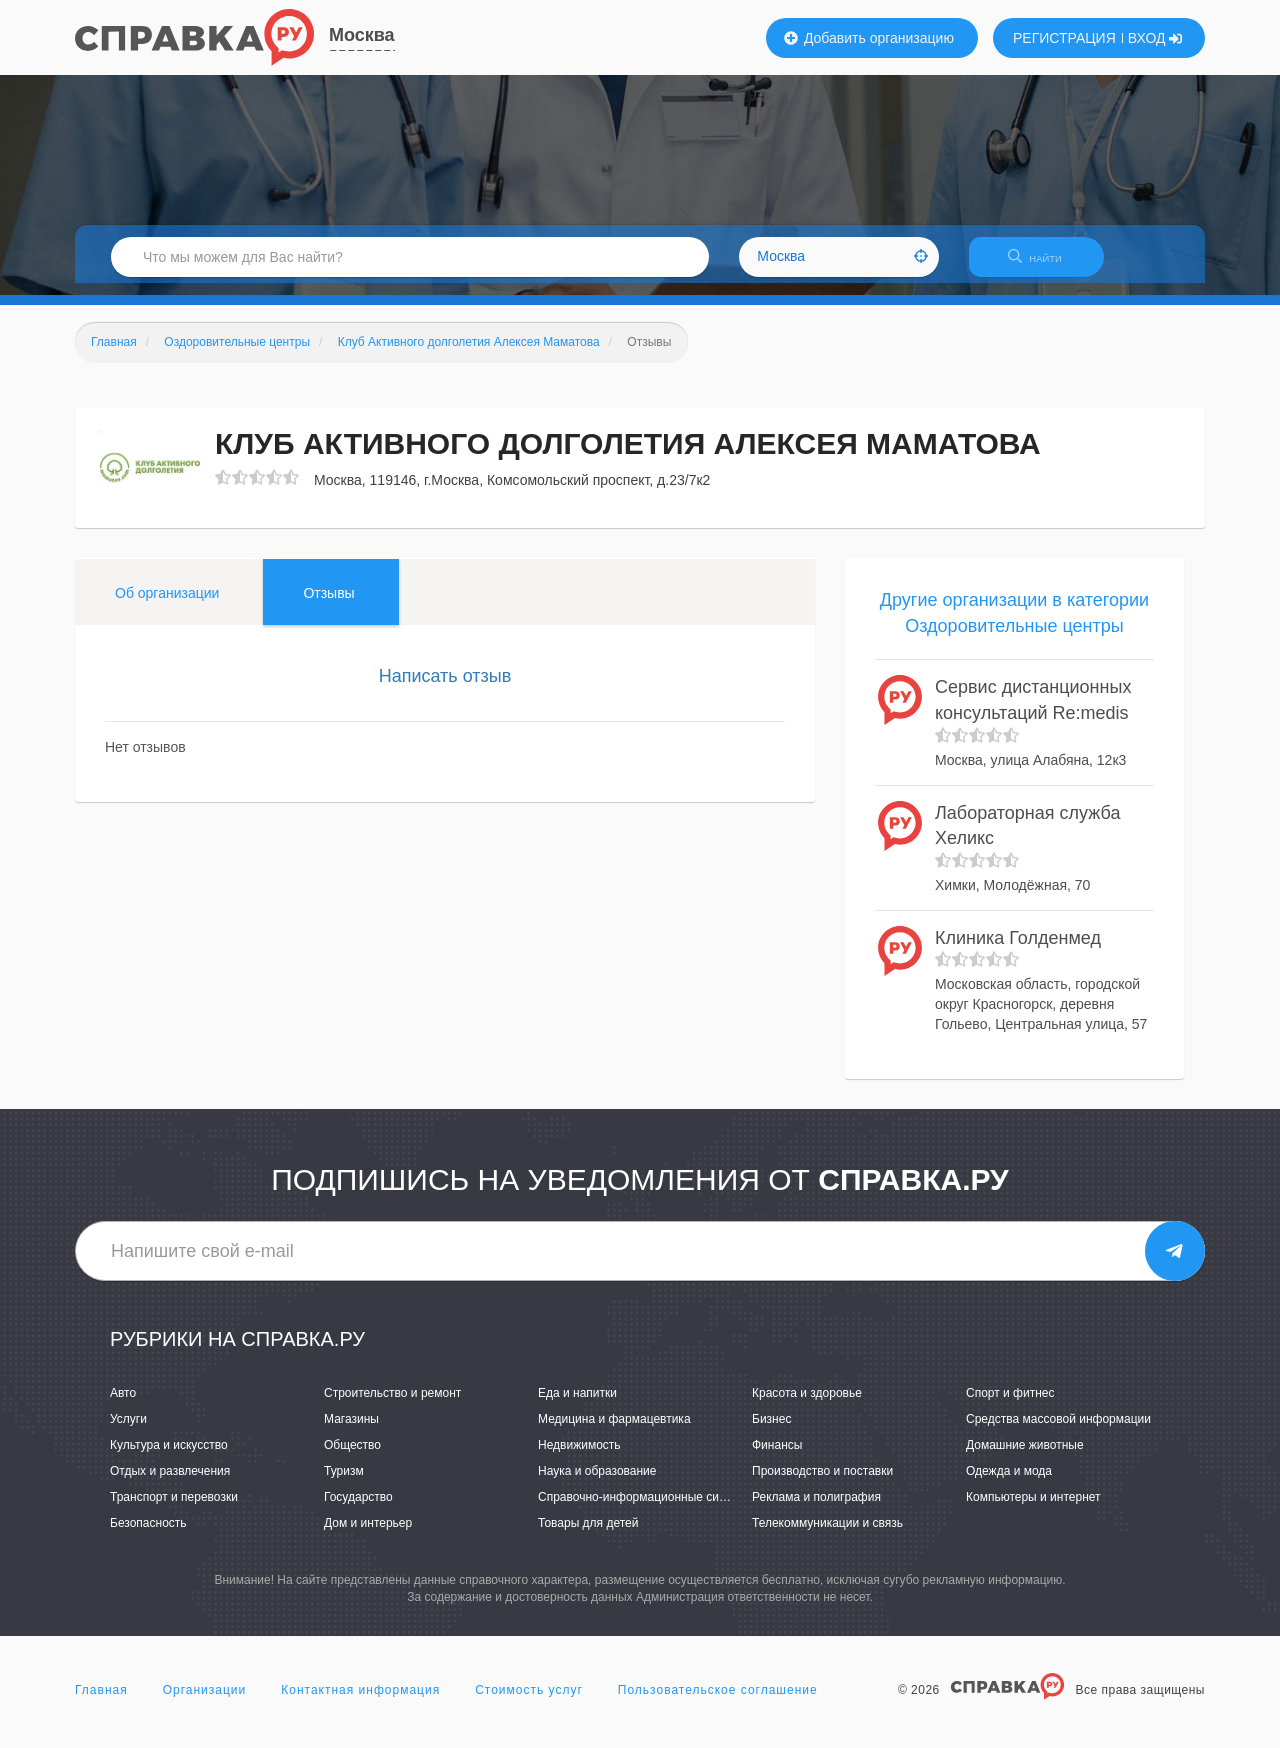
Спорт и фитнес (1010, 1405)
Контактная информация (360, 1702)
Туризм (344, 1483)
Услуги (128, 1431)
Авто (123, 1405)
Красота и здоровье (807, 1405)
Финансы (777, 1457)
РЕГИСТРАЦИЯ (1064, 38)
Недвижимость (579, 1457)
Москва (362, 35)
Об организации (167, 605)
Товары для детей (588, 1536)
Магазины (351, 1431)
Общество (352, 1457)
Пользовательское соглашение (718, 1702)
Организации (205, 1702)
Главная (101, 1702)
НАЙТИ (1045, 264)
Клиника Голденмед (1018, 950)
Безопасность (148, 1536)
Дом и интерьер (368, 1536)
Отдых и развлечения (170, 1483)
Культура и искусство (169, 1457)
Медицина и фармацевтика (614, 1431)
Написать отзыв (445, 688)
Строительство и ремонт (392, 1405)
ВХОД (1155, 38)
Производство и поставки (822, 1483)
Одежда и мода (1009, 1483)
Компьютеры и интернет (1033, 1510)
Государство (358, 1510)
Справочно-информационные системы (646, 1510)
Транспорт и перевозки (174, 1510)
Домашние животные (1025, 1457)
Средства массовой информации (1058, 1431)
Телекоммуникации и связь (827, 1536)
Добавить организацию (869, 38)
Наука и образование (597, 1483)
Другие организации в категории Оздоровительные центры (1014, 625)
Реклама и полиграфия (816, 1510)
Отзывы (328, 605)
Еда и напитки (577, 1405)
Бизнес (771, 1431)
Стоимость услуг (529, 1702)
